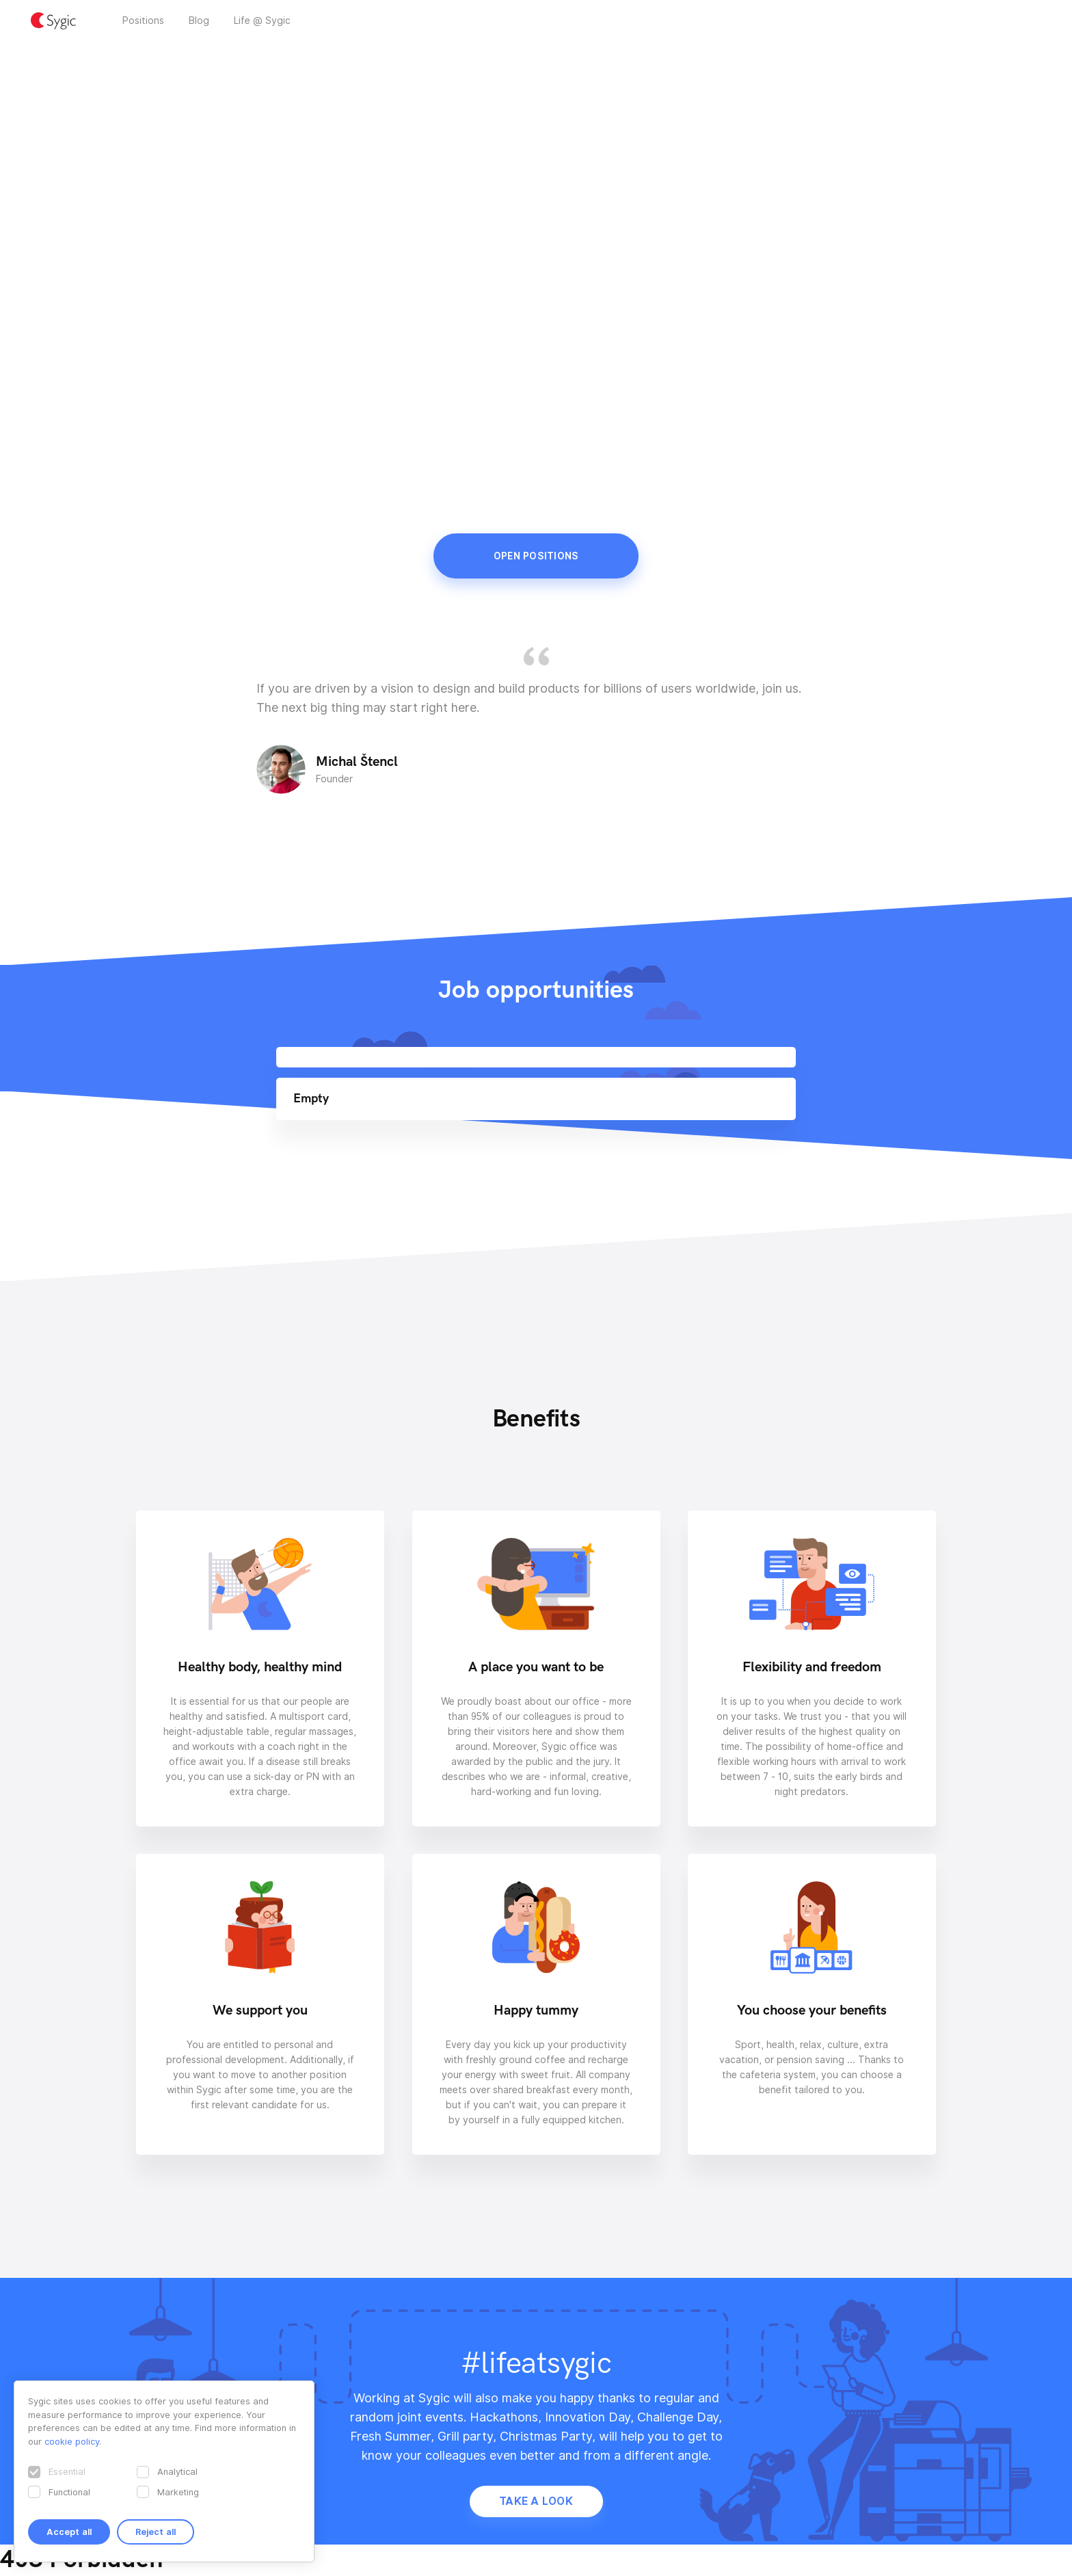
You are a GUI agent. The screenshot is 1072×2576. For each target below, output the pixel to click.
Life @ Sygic (262, 20)
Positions (143, 20)
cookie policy (71, 2441)
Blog (199, 20)
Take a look (536, 2501)
